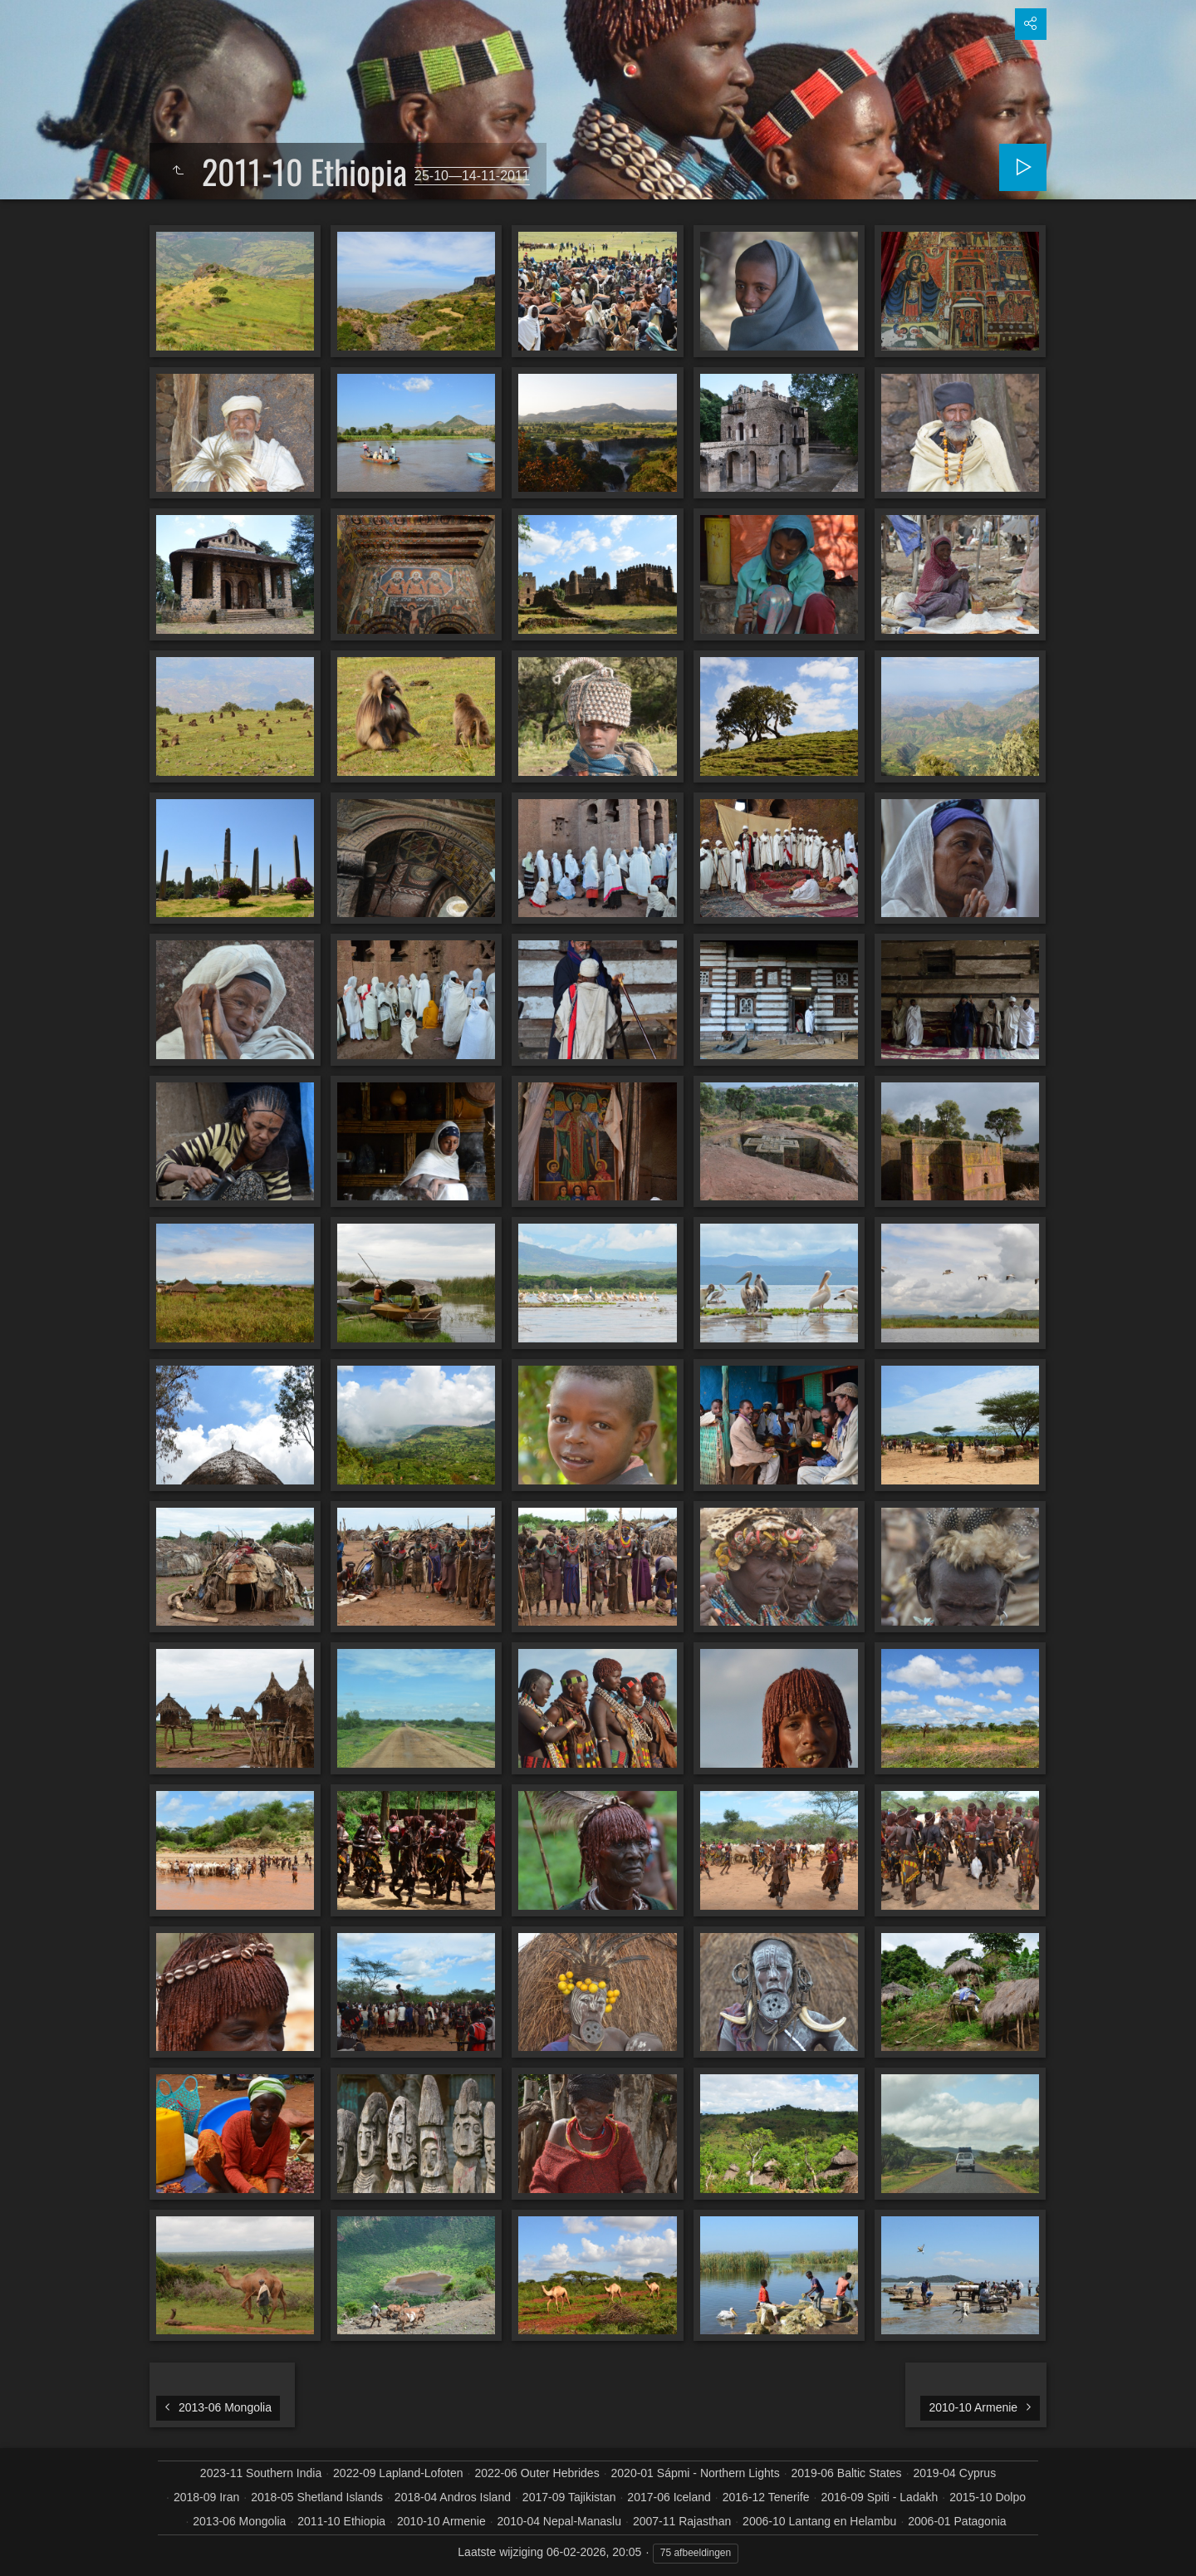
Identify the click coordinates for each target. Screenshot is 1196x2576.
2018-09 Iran (206, 2497)
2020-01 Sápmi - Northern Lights (695, 2473)
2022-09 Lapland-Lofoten (398, 2473)
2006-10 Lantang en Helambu (819, 2521)
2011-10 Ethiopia (341, 2521)
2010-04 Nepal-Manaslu (559, 2521)
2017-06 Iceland (668, 2497)
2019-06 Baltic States (847, 2473)
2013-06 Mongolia (239, 2521)
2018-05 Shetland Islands (317, 2497)
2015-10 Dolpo (987, 2497)
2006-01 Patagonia (957, 2521)
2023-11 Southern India (260, 2473)
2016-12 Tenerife (766, 2497)
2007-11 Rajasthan (682, 2521)
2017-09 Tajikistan (569, 2497)
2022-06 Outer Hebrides (536, 2473)
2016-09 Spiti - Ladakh (879, 2497)
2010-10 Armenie (441, 2521)
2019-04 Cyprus (955, 2473)
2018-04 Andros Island (453, 2497)
